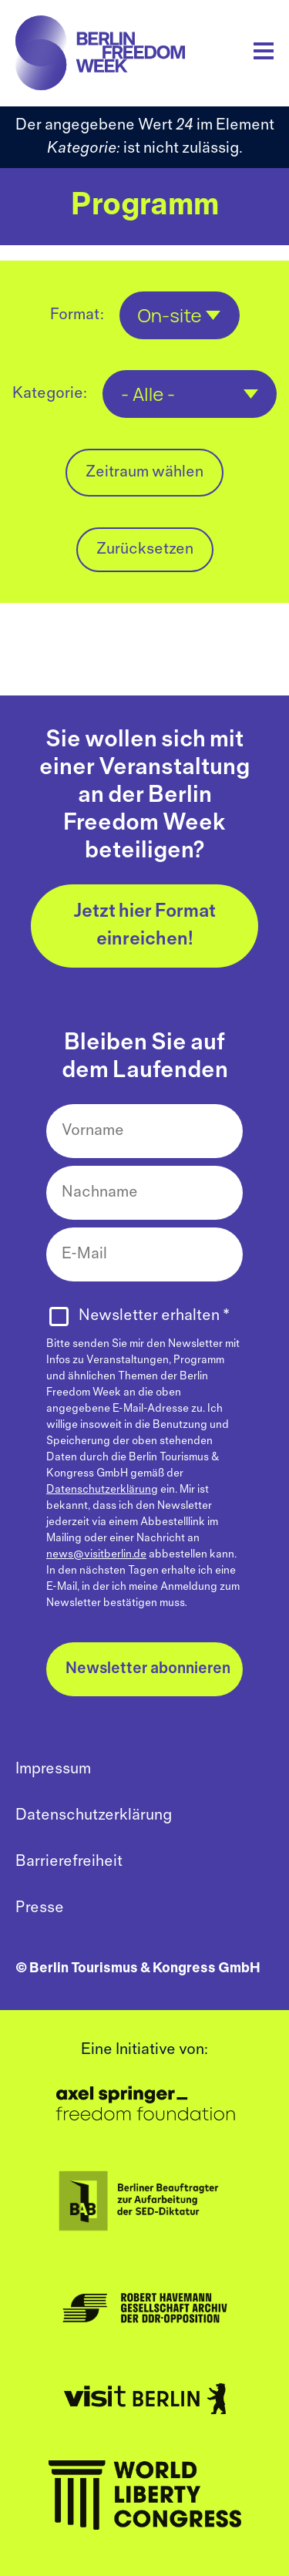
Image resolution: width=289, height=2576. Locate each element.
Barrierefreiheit (69, 1861)
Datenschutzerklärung (102, 1490)
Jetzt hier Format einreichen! (144, 926)
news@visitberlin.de (96, 1555)
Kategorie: (49, 393)
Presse (39, 1908)
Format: (77, 315)
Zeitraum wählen (144, 472)
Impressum (53, 1769)
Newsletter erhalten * (154, 1315)
